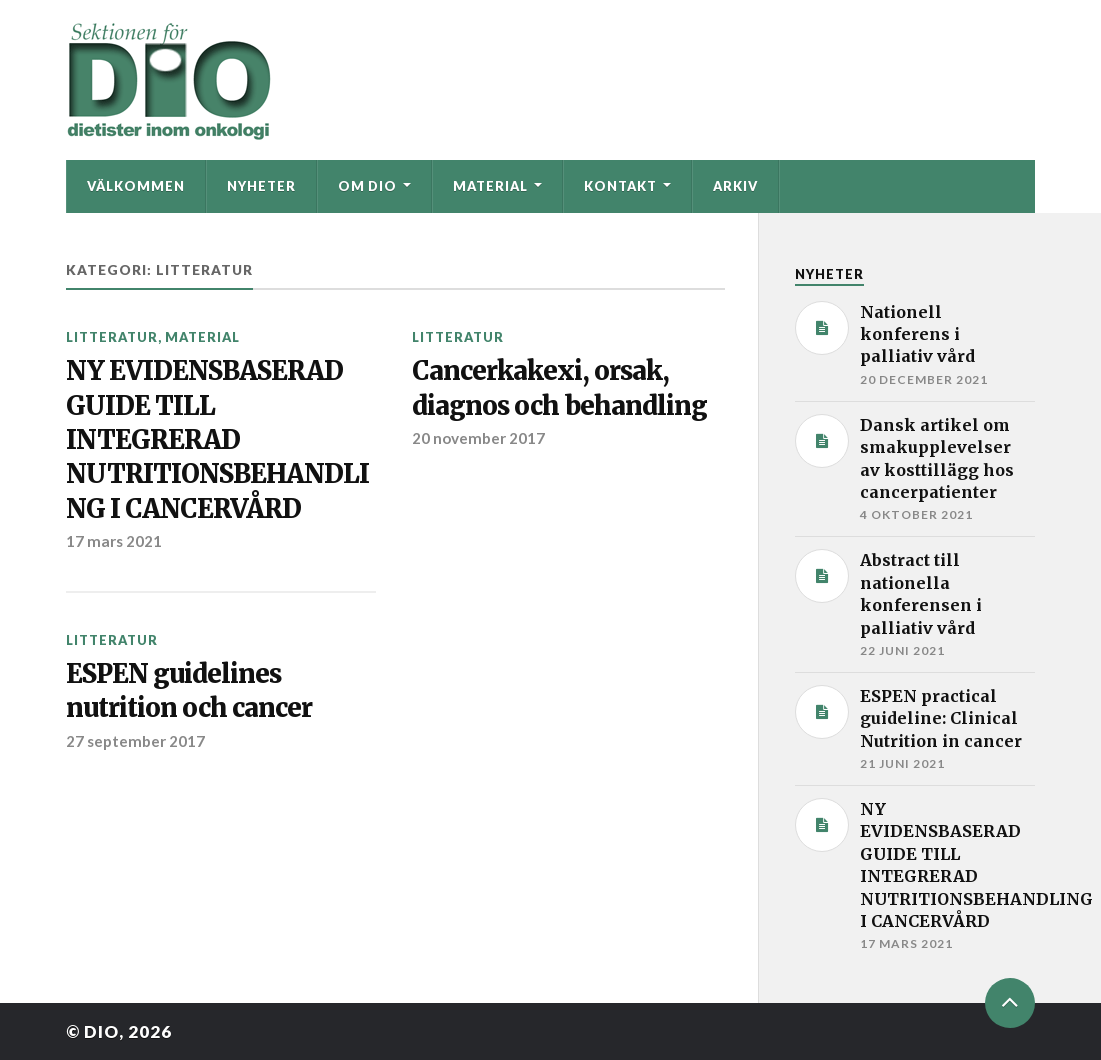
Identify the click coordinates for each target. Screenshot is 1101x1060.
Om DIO (367, 186)
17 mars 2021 (114, 541)
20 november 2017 (478, 438)
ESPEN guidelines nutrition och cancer (189, 691)
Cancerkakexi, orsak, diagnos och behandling (559, 388)
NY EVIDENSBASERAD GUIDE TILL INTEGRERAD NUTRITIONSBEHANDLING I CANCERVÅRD (217, 440)
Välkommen (136, 186)
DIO (101, 1031)
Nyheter (261, 186)
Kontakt (620, 186)
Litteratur (112, 337)
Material (490, 186)
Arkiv (735, 186)
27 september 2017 (135, 741)
